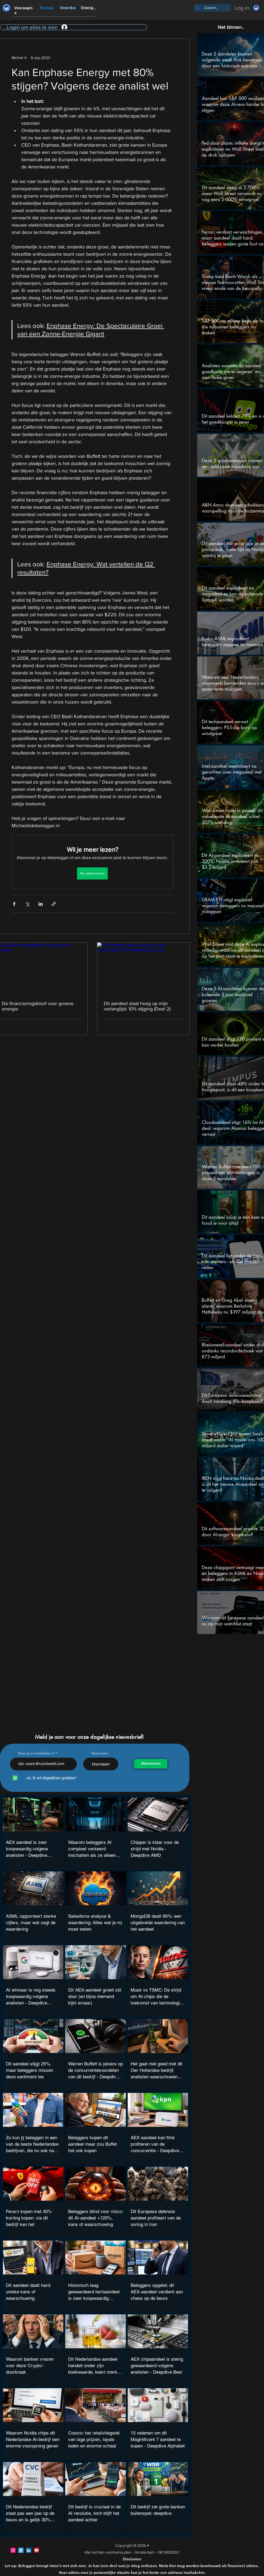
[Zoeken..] (211, 7)
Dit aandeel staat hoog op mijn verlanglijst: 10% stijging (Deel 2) (137, 1006)
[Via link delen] (53, 903)
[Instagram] (13, 2550)
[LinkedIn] (28, 2550)
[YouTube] (36, 2550)
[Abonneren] (150, 1763)
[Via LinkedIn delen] (40, 903)
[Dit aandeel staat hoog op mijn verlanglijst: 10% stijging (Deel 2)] (143, 968)
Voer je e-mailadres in (36, 1753)
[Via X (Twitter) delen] (27, 903)
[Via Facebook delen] (14, 903)
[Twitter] (20, 2550)
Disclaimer (132, 2559)
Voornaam (99, 1753)
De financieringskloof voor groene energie (38, 1006)
